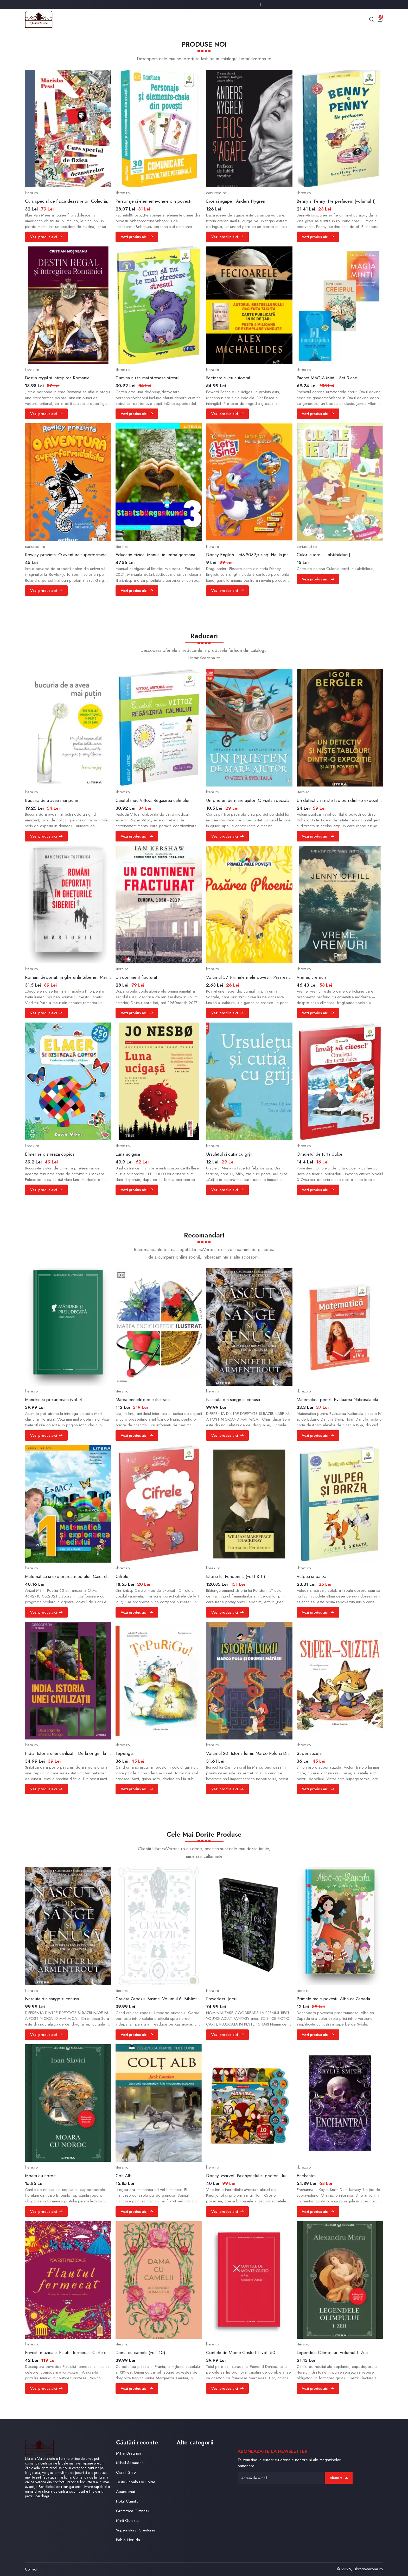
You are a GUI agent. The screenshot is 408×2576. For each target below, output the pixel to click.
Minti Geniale (127, 2520)
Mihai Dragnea (128, 2453)
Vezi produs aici (46, 236)
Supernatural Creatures (136, 2530)
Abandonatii (126, 2491)
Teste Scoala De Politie (135, 2482)
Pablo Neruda (128, 2540)
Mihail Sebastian (130, 2463)
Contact (31, 2569)
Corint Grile (126, 2472)
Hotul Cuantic (127, 2501)
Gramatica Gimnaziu (133, 2511)
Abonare (339, 2477)
